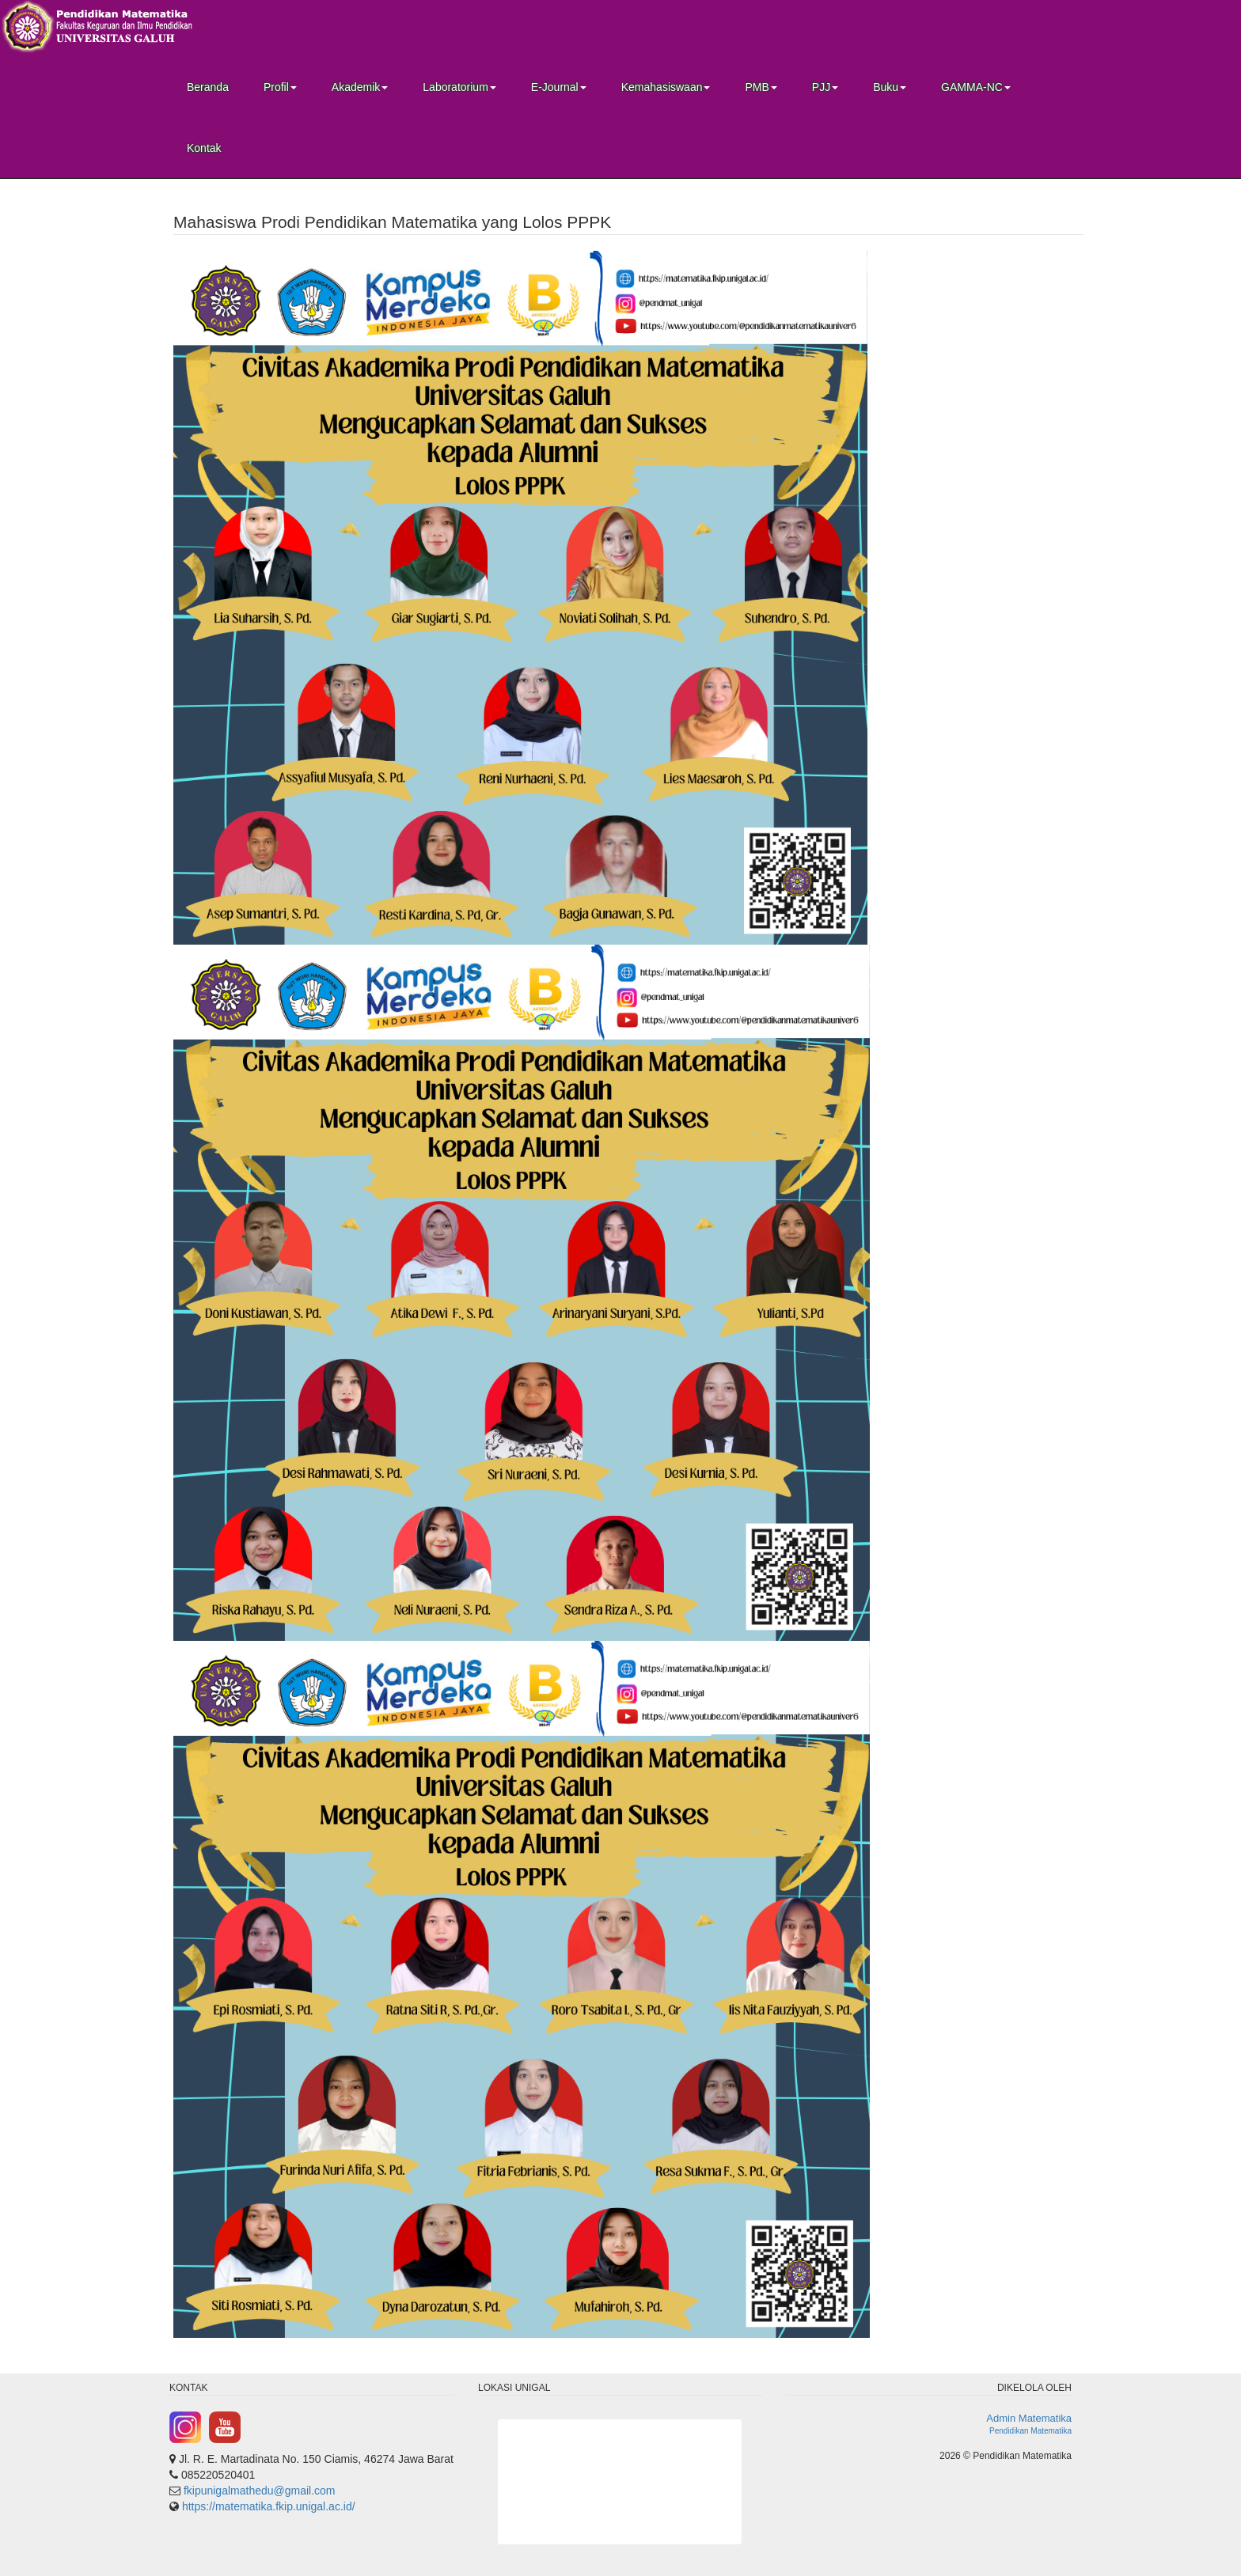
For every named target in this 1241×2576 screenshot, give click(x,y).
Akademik (360, 87)
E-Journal (558, 87)
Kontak (204, 148)
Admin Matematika (1029, 2418)
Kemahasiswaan (666, 87)
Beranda (208, 87)
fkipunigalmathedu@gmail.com (260, 2490)
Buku (889, 87)
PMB (760, 87)
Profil (280, 87)
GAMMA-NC (976, 87)
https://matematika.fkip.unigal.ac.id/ (268, 2506)
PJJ (825, 87)
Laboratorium (459, 87)
